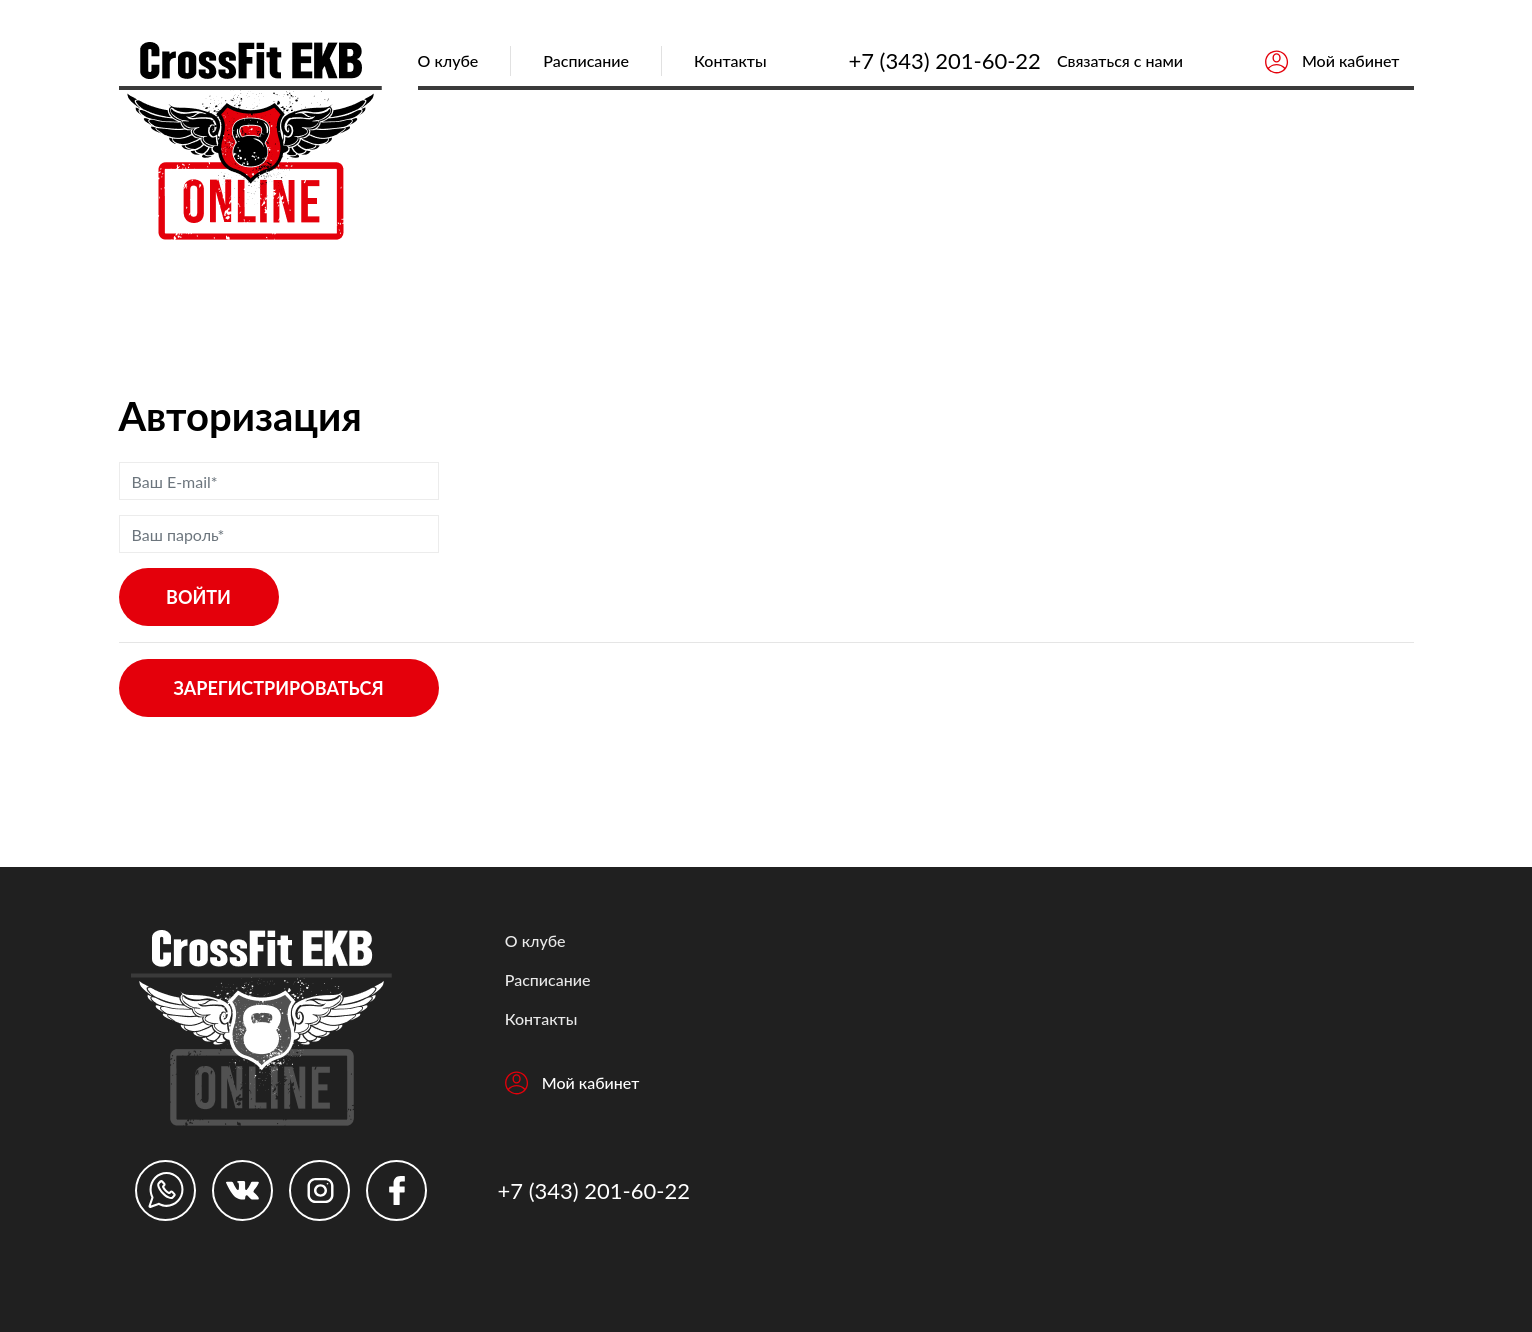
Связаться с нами (1120, 60)
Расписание (586, 60)
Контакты (730, 60)
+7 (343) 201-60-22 (944, 60)
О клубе (448, 60)
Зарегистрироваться (278, 688)
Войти (198, 597)
